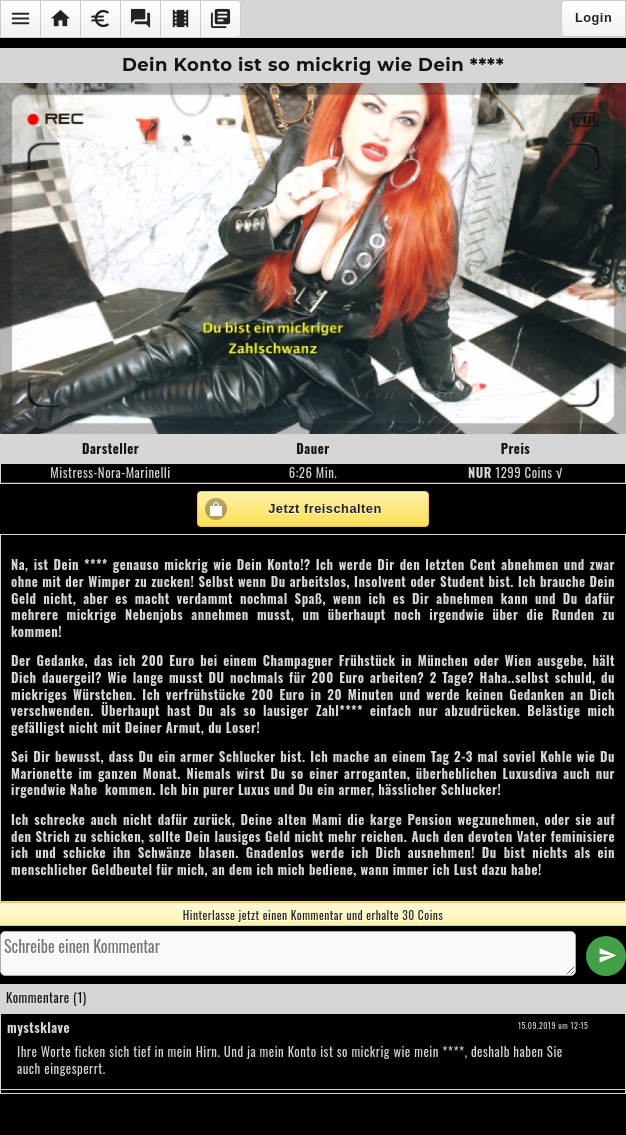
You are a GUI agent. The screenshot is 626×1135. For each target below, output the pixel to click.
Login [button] (593, 17)
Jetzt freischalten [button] (325, 508)
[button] (20, 19)
